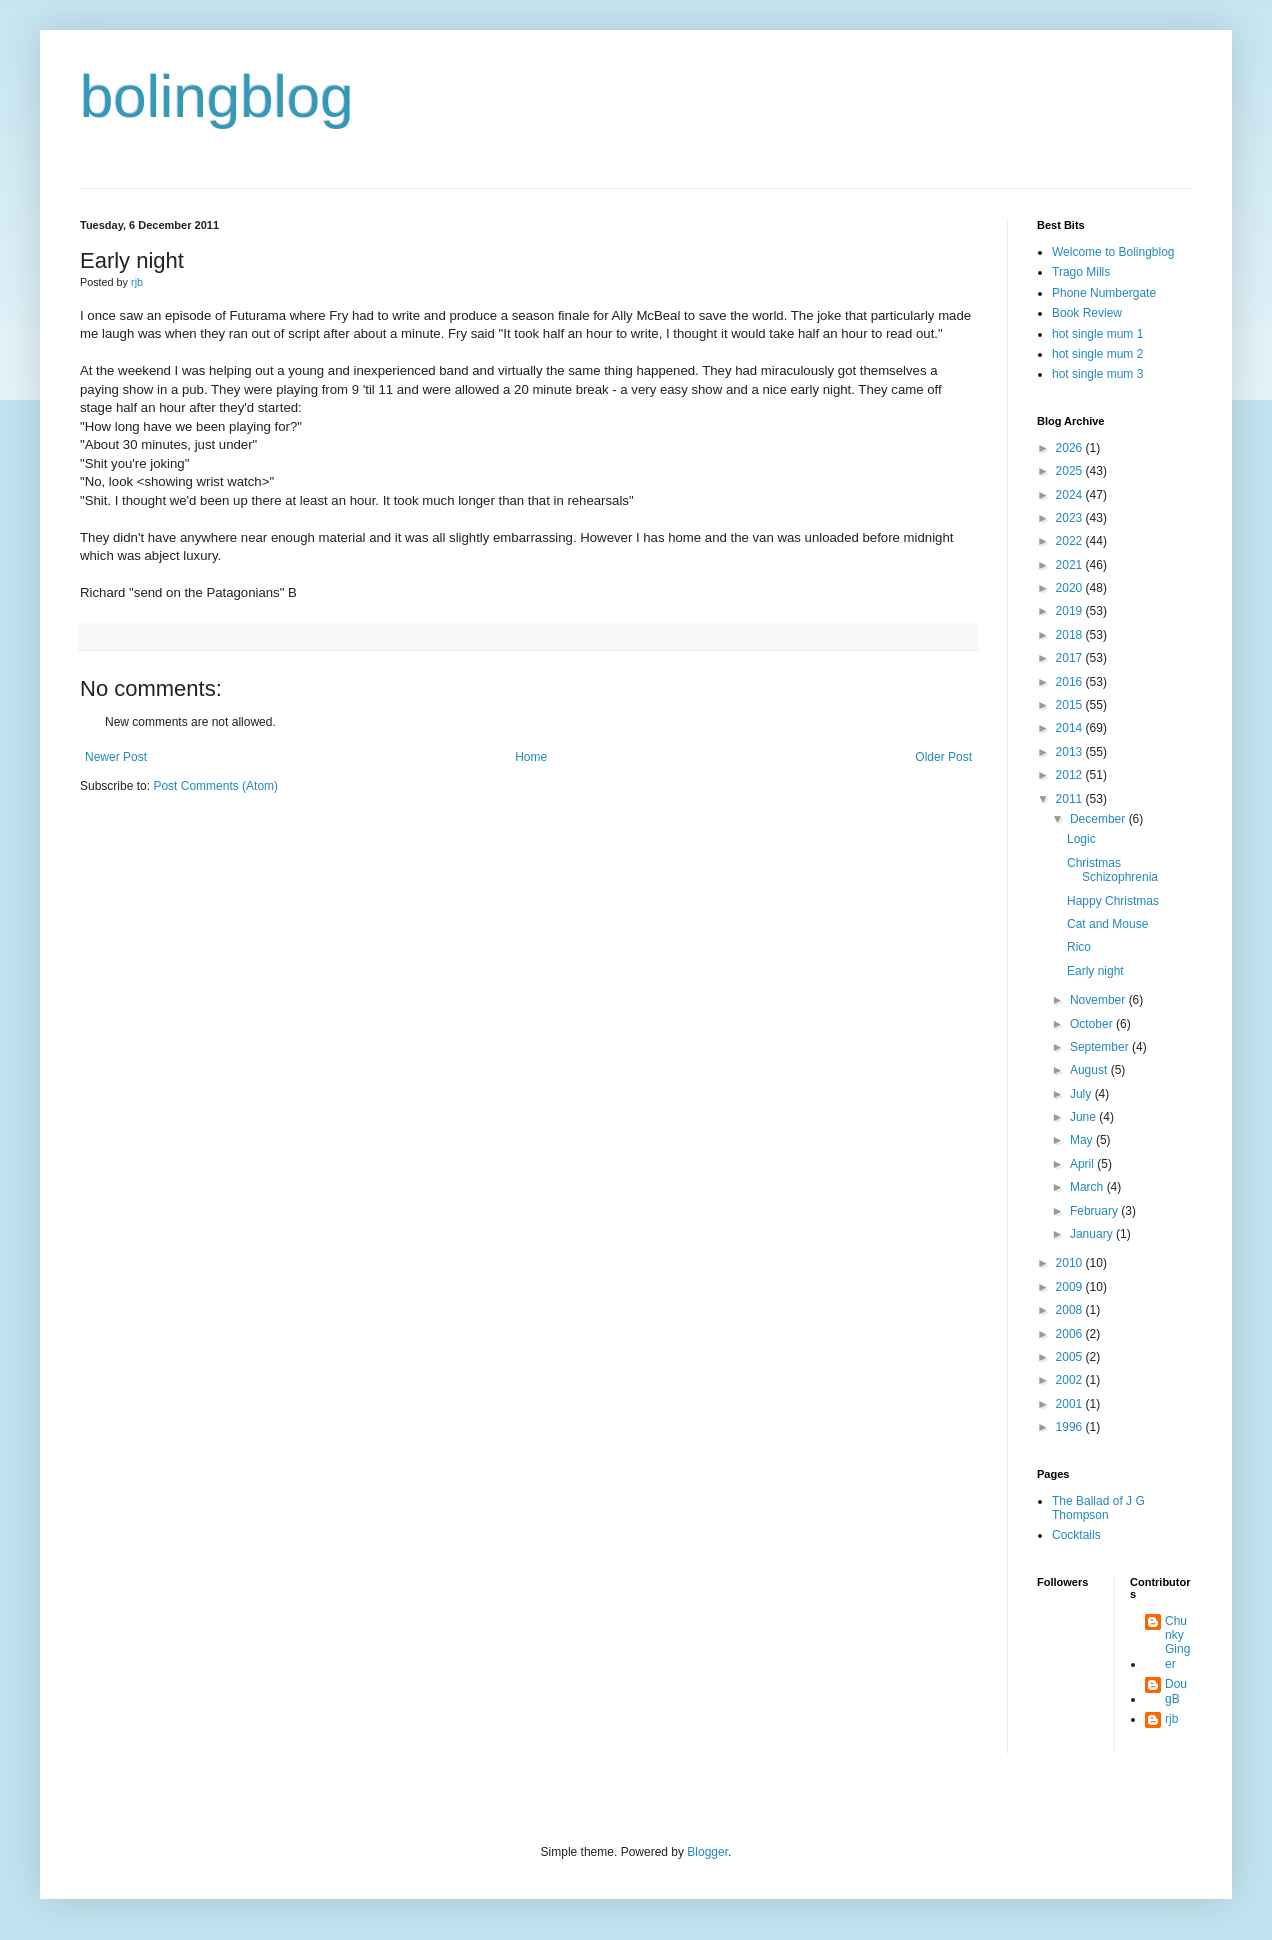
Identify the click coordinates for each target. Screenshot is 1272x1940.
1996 (1071, 1427)
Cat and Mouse (1107, 924)
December (1099, 819)
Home (531, 757)
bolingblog (217, 96)
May (1083, 1140)
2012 (1071, 775)
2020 (1071, 588)
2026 (1071, 448)
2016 (1071, 682)
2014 (1071, 728)
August (1090, 1070)
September (1101, 1047)
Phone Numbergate (1104, 293)
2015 (1071, 705)
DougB (1176, 1691)
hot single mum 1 (1097, 334)
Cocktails (1076, 1535)
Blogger (707, 1852)
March (1088, 1187)
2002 (1071, 1380)
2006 (1071, 1334)
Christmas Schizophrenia (1112, 870)
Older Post (943, 757)
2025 (1071, 471)
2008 (1071, 1310)
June (1084, 1117)
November (1099, 1000)
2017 (1071, 658)
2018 (1071, 635)
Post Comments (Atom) (215, 786)
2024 (1071, 495)
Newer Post (116, 757)
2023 (1071, 518)
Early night (1095, 971)
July (1082, 1094)
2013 (1071, 752)
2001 (1071, 1404)
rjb (1171, 1719)
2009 (1071, 1287)
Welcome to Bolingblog (1113, 252)
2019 (1071, 611)
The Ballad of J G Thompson (1098, 1508)
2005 (1071, 1357)
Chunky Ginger (1177, 1642)
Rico (1079, 947)
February (1095, 1211)
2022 (1071, 541)
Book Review (1087, 313)
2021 (1071, 565)
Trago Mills (1081, 272)
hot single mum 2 (1097, 354)
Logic (1081, 839)
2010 (1071, 1263)
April (1083, 1164)
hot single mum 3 (1097, 374)
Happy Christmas (1113, 901)
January (1093, 1234)
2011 (1071, 799)
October (1093, 1024)
